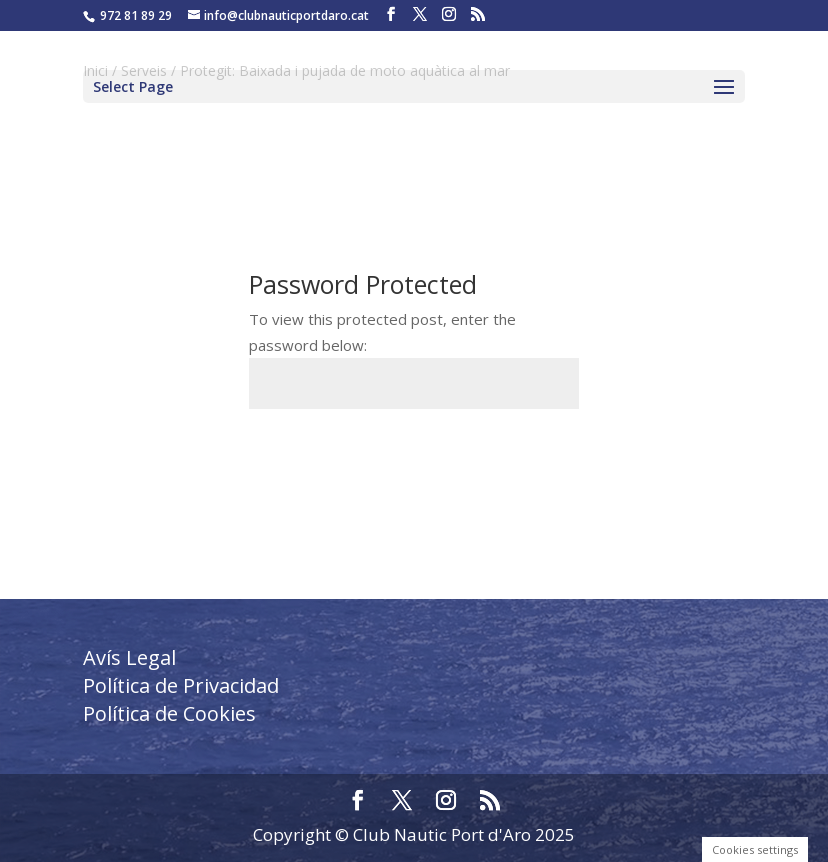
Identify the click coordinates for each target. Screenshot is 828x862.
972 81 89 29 (136, 15)
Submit (522, 456)
